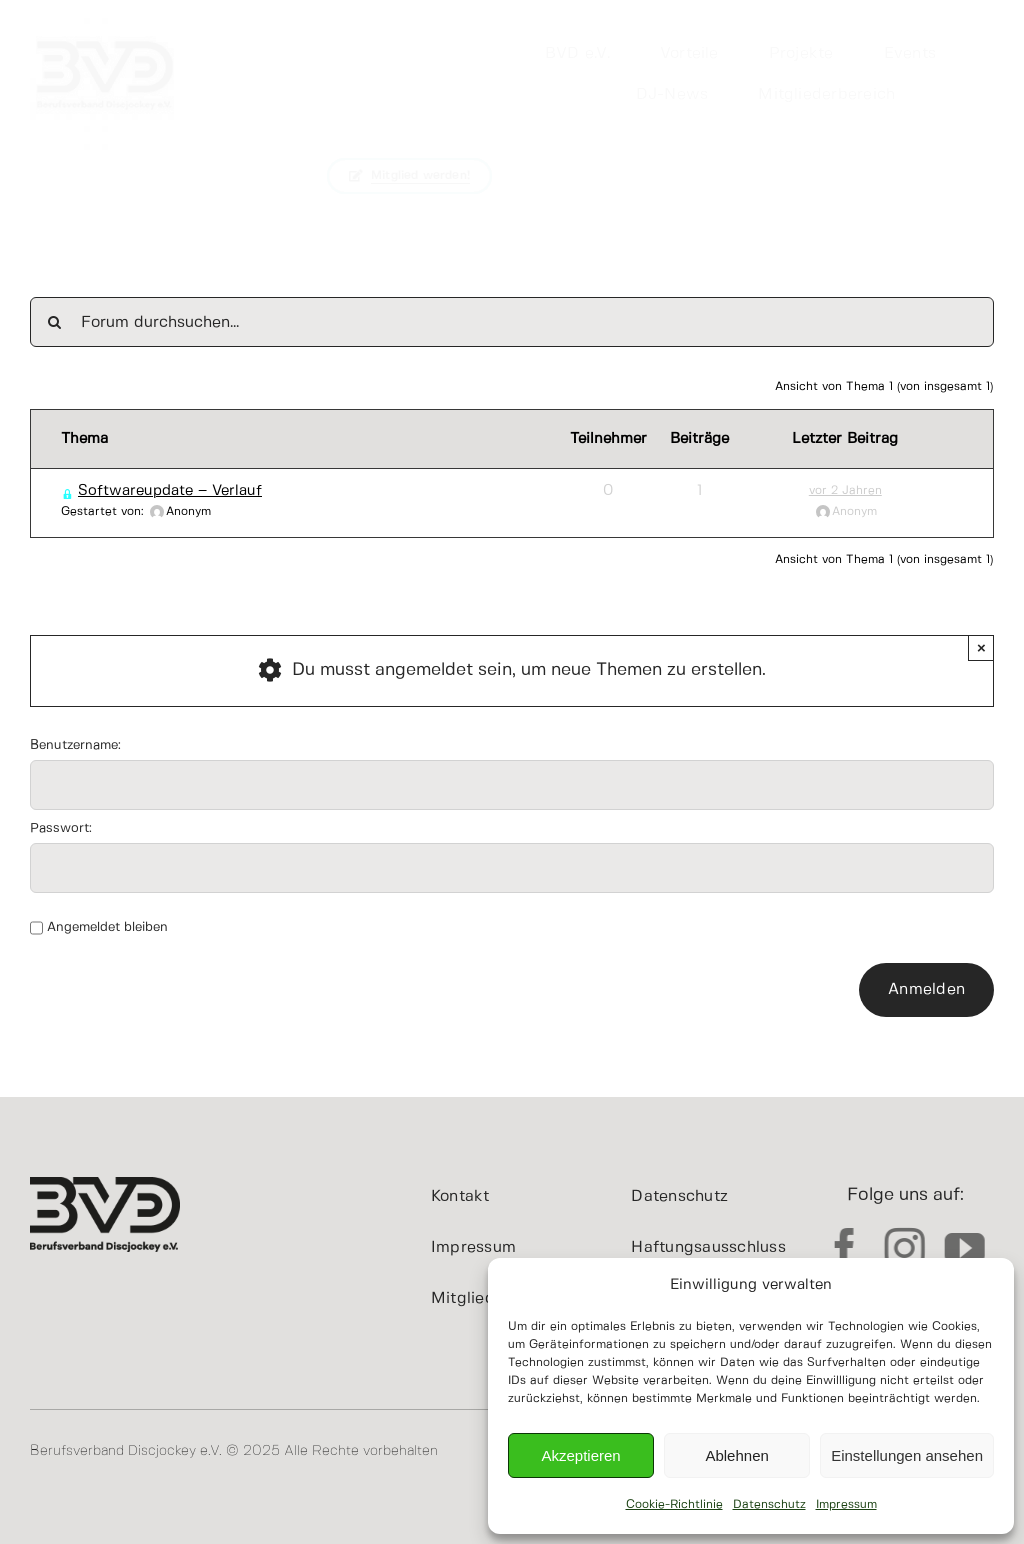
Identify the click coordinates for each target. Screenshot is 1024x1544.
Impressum (846, 1504)
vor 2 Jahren (845, 490)
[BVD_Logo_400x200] (105, 1186)
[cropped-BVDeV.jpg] (105, 9)
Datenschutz (769, 1504)
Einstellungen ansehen (907, 1455)
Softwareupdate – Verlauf (170, 491)
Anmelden (926, 989)
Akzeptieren (580, 1455)
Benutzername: (75, 745)
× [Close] (981, 647)
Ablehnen (736, 1455)
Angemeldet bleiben (107, 927)
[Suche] (55, 322)
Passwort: (61, 828)
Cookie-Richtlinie (674, 1504)
